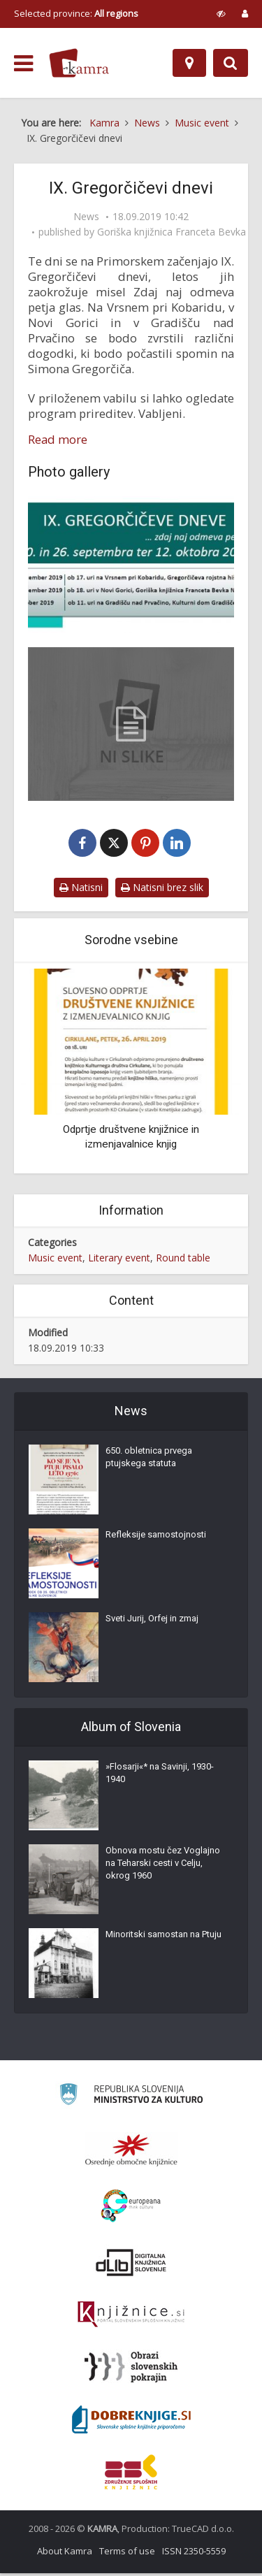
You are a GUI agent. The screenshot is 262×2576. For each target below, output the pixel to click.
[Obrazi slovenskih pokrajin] (131, 2369)
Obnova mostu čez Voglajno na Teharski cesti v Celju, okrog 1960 (162, 1865)
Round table (183, 1260)
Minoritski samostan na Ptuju (163, 1937)
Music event (55, 1260)
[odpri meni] (23, 63)
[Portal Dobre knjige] (131, 2422)
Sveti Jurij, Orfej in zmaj (151, 1621)
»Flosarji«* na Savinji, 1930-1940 (159, 1775)
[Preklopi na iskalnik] (230, 63)
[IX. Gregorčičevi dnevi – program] (131, 723)
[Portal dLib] (131, 2265)
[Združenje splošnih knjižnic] (131, 2474)
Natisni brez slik (162, 890)
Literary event (119, 1260)
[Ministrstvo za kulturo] (131, 2099)
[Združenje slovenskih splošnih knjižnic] (131, 2317)
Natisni (81, 890)
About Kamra (64, 2553)
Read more (57, 439)
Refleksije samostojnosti (155, 1537)
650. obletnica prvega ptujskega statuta (148, 1459)
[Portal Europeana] (131, 2209)
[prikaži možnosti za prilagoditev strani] (221, 13)
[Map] (189, 63)
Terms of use (127, 2553)
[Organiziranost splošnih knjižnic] (131, 2152)
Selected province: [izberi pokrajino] (76, 13)
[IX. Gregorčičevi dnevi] (131, 564)
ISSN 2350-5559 (194, 2553)
